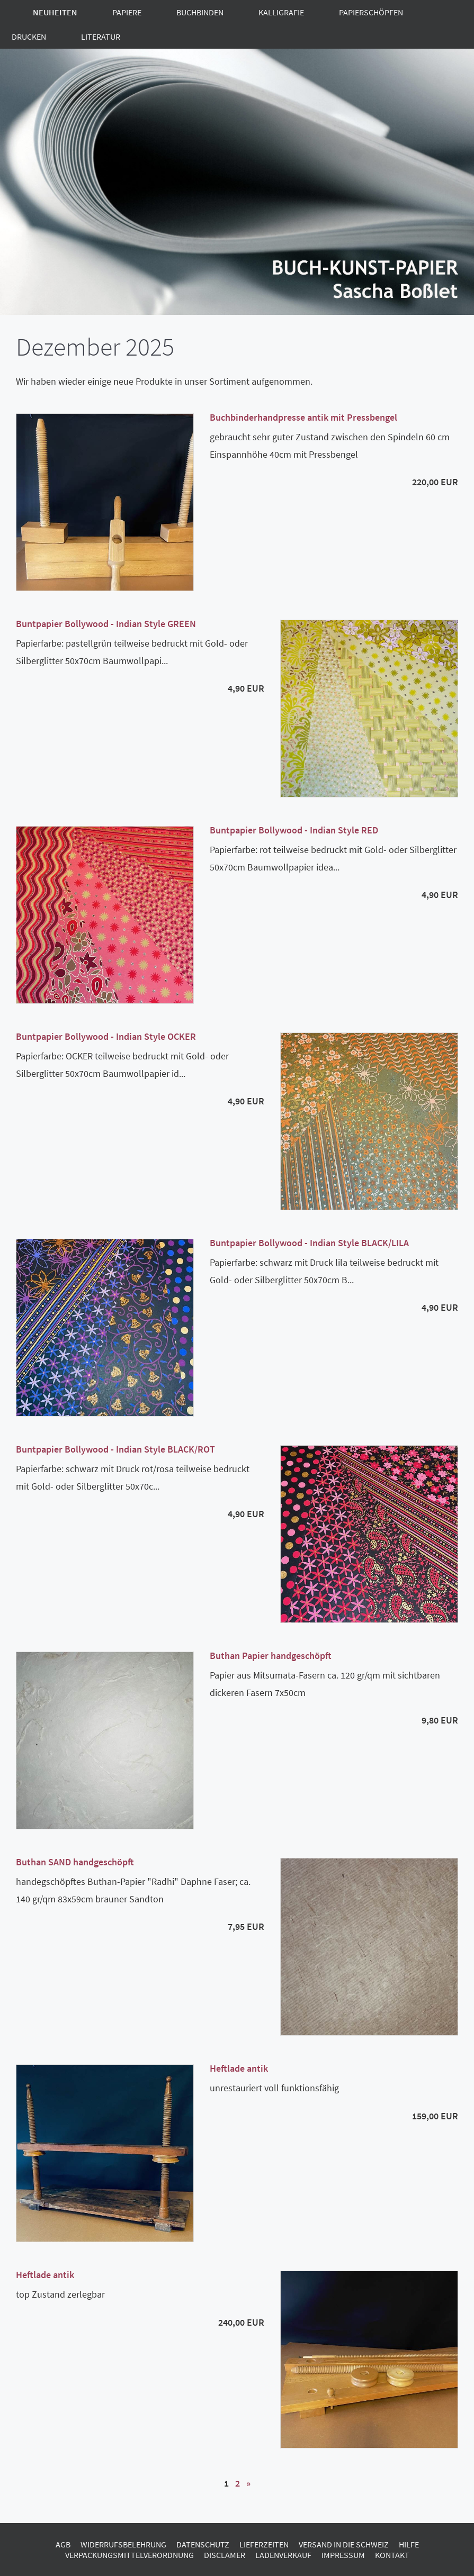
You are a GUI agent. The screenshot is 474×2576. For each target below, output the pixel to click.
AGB (63, 2544)
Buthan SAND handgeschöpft (75, 1862)
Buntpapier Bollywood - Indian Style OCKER (106, 1036)
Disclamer (224, 2555)
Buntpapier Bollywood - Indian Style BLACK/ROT (115, 1449)
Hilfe (409, 2544)
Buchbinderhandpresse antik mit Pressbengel (303, 417)
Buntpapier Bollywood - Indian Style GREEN (106, 624)
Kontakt (392, 2555)
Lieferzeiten (264, 2544)
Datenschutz (202, 2544)
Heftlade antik (239, 2068)
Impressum (343, 2555)
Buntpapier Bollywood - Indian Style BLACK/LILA (309, 1243)
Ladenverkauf (283, 2555)
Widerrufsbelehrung (123, 2544)
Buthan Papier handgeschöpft (271, 1655)
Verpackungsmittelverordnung (129, 2555)
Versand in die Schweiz (344, 2544)
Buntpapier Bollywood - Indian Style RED (294, 830)
